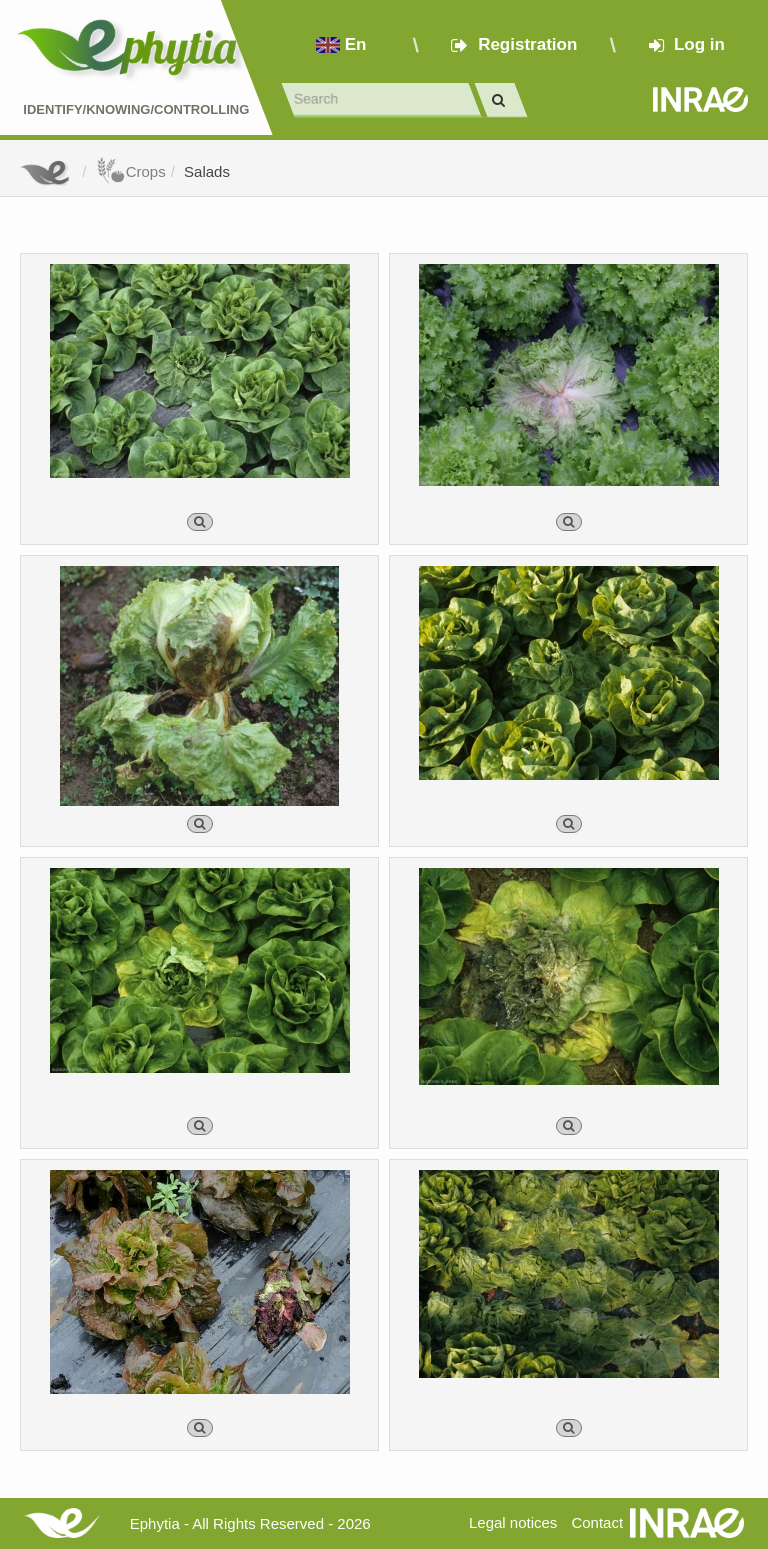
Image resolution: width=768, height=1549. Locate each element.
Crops (131, 171)
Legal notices (513, 1522)
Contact (597, 1522)
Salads (207, 171)
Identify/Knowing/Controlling (136, 109)
